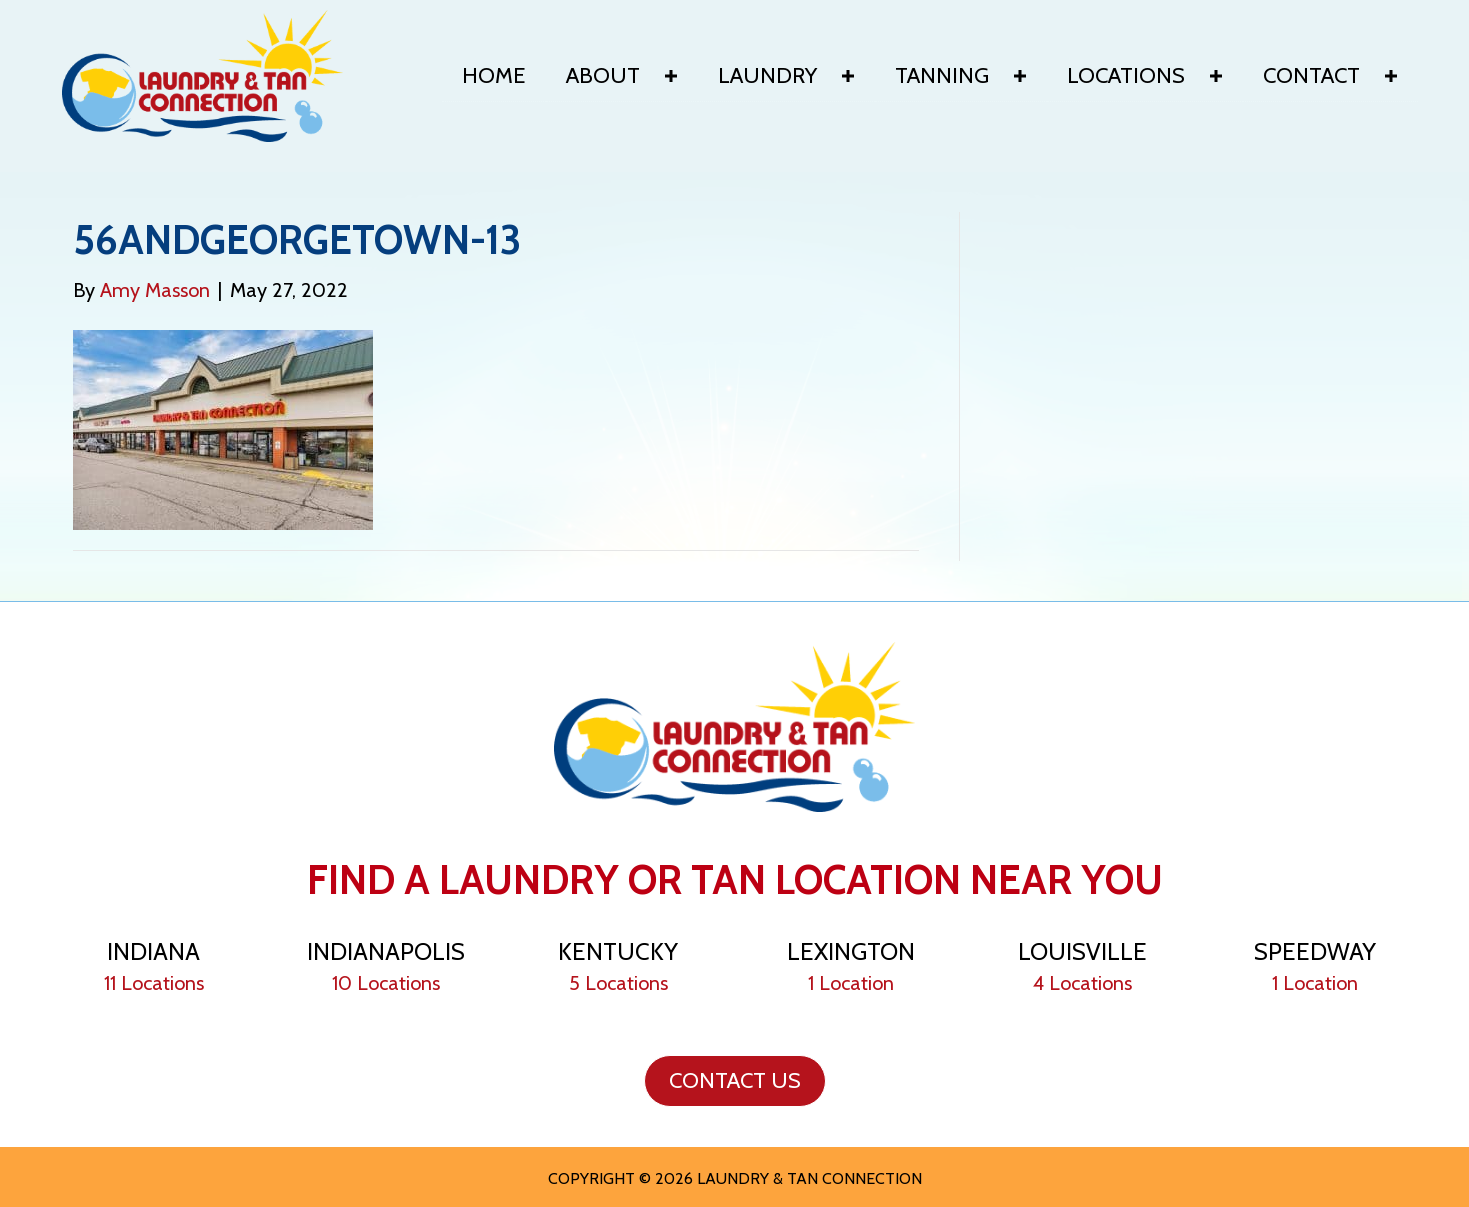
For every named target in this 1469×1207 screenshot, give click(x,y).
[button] (671, 76)
